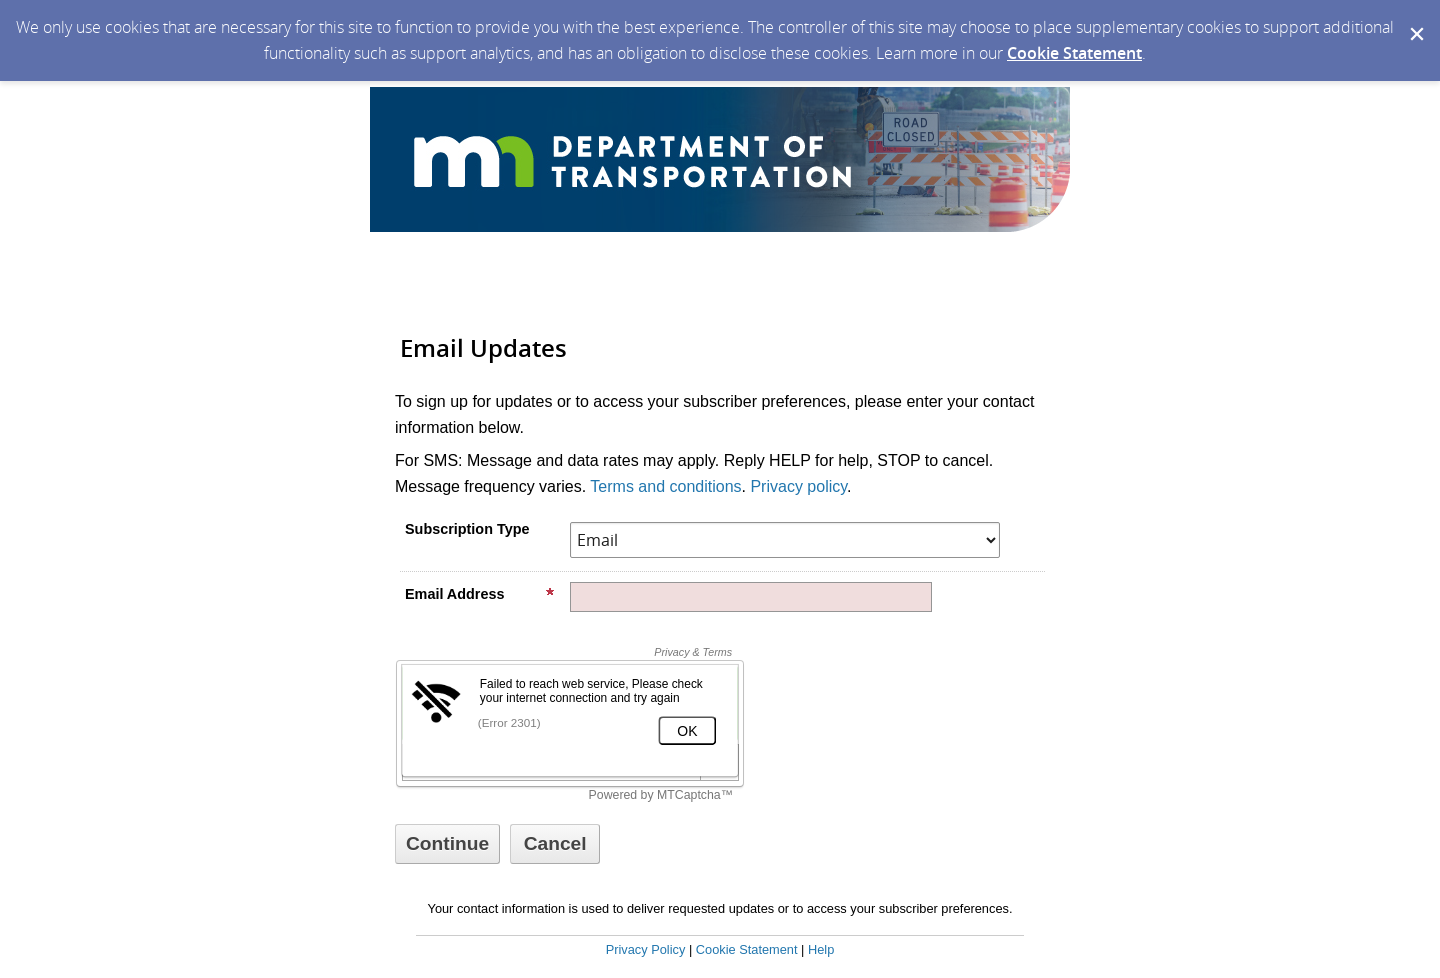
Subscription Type (467, 529)
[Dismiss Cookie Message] (1415, 19)
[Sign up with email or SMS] (447, 844)
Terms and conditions (665, 486)
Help (821, 949)
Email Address (480, 594)
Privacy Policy (646, 949)
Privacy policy (798, 486)
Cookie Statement (1074, 53)
